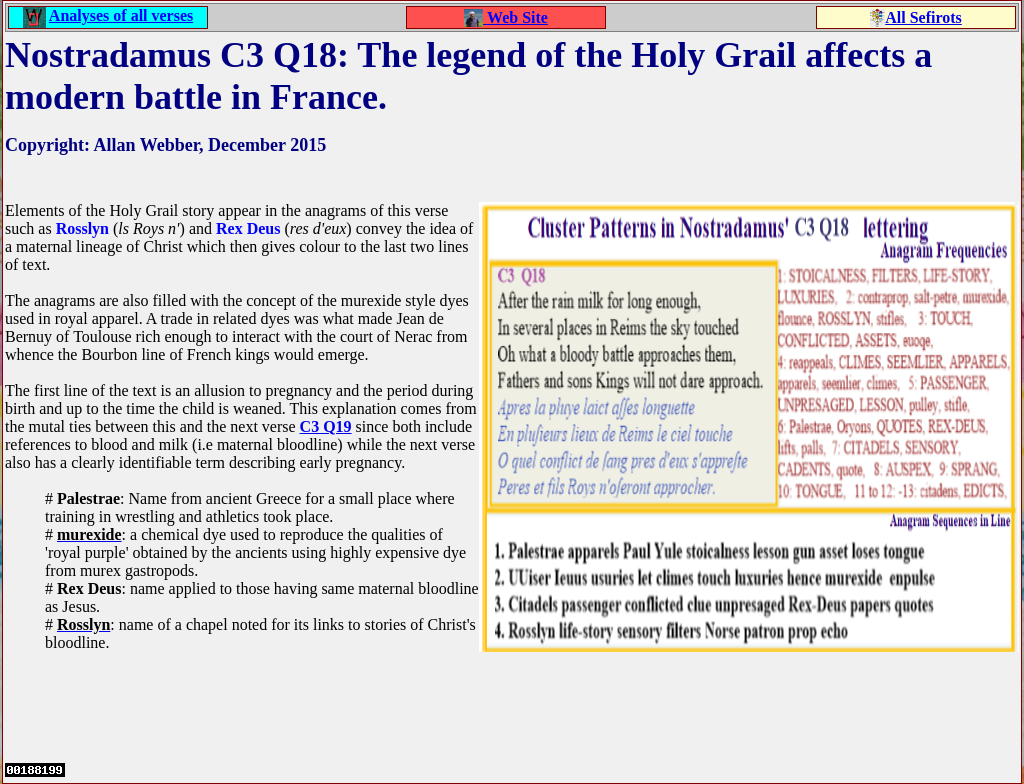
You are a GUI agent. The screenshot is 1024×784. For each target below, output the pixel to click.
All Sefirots (923, 17)
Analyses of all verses (121, 15)
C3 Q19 (326, 426)
